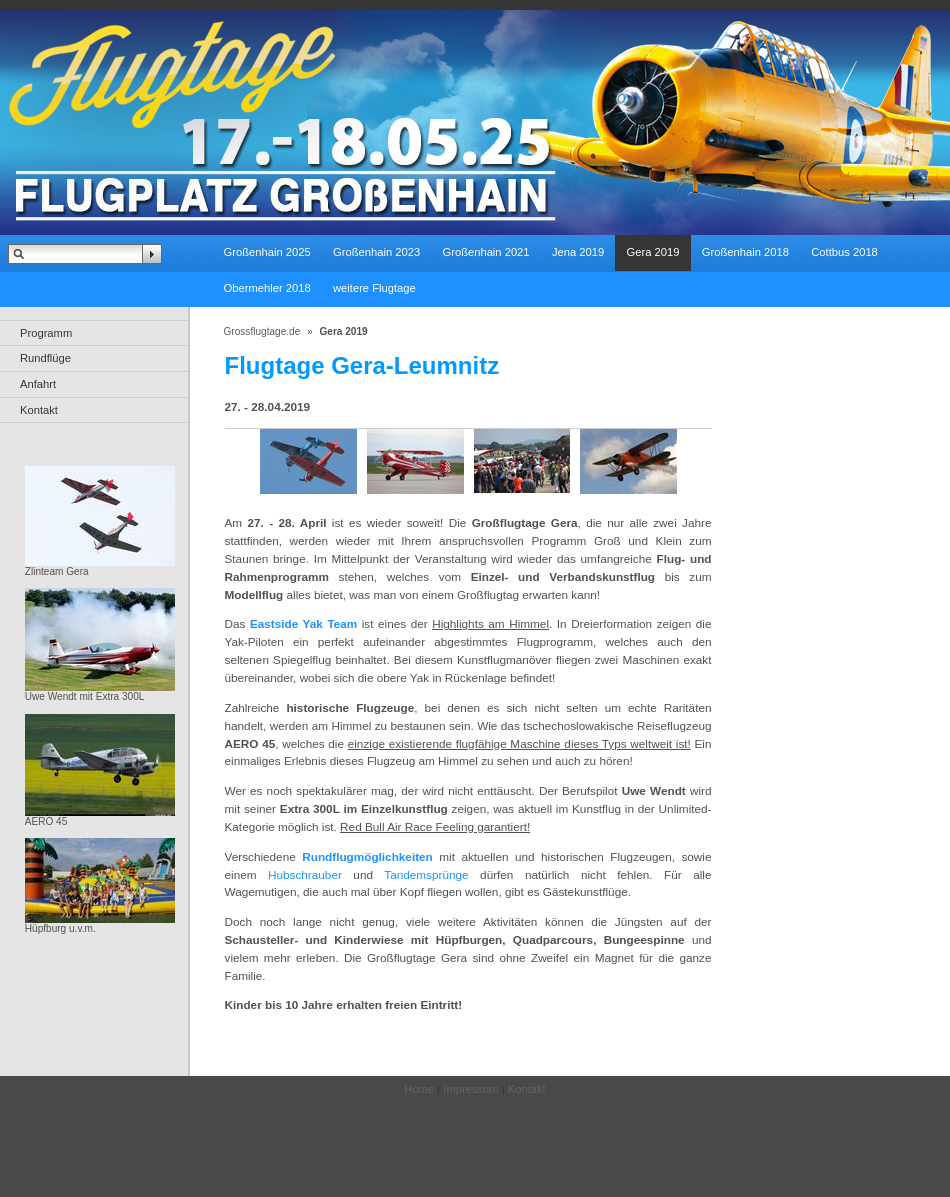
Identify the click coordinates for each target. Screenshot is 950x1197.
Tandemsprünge (426, 874)
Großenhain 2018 (745, 252)
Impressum (470, 1089)
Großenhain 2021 (485, 252)
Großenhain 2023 (376, 252)
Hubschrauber (305, 874)
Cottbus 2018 (844, 252)
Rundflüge (45, 358)
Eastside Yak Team (303, 623)
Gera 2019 (653, 252)
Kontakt (39, 410)
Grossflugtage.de (262, 331)
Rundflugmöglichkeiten (367, 856)
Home (419, 1089)
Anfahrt (38, 384)
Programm (46, 333)
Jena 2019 (578, 252)
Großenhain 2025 (267, 252)
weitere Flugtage (374, 288)
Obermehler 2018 (267, 288)
